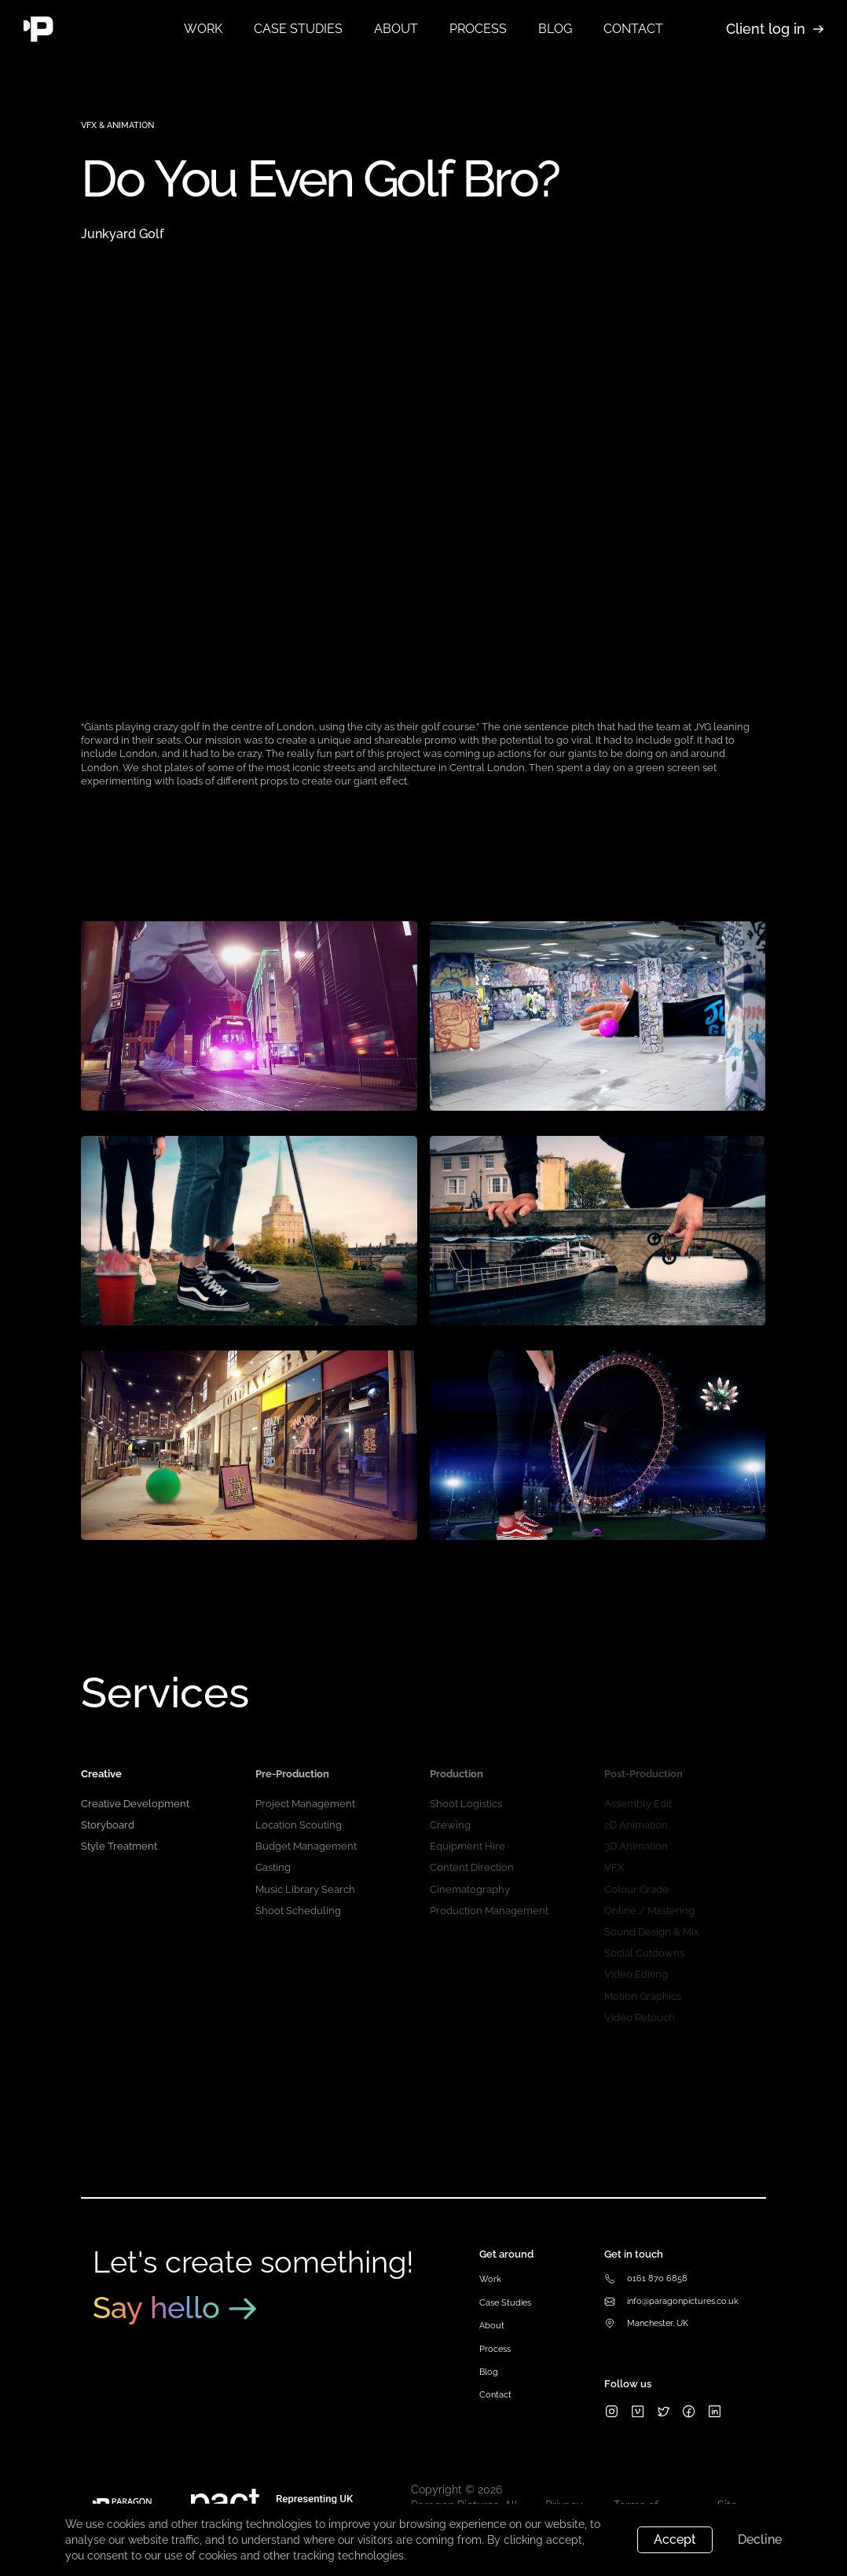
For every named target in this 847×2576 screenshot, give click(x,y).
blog (555, 28)
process (478, 28)
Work (203, 28)
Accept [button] (675, 2539)
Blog (488, 2372)
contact (633, 28)
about (396, 28)
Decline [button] (760, 2539)
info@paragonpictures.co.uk (683, 2301)
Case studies (298, 28)
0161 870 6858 (657, 2278)
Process (495, 2349)
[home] (88, 29)
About (491, 2326)
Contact (495, 2395)
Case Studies (505, 2303)
